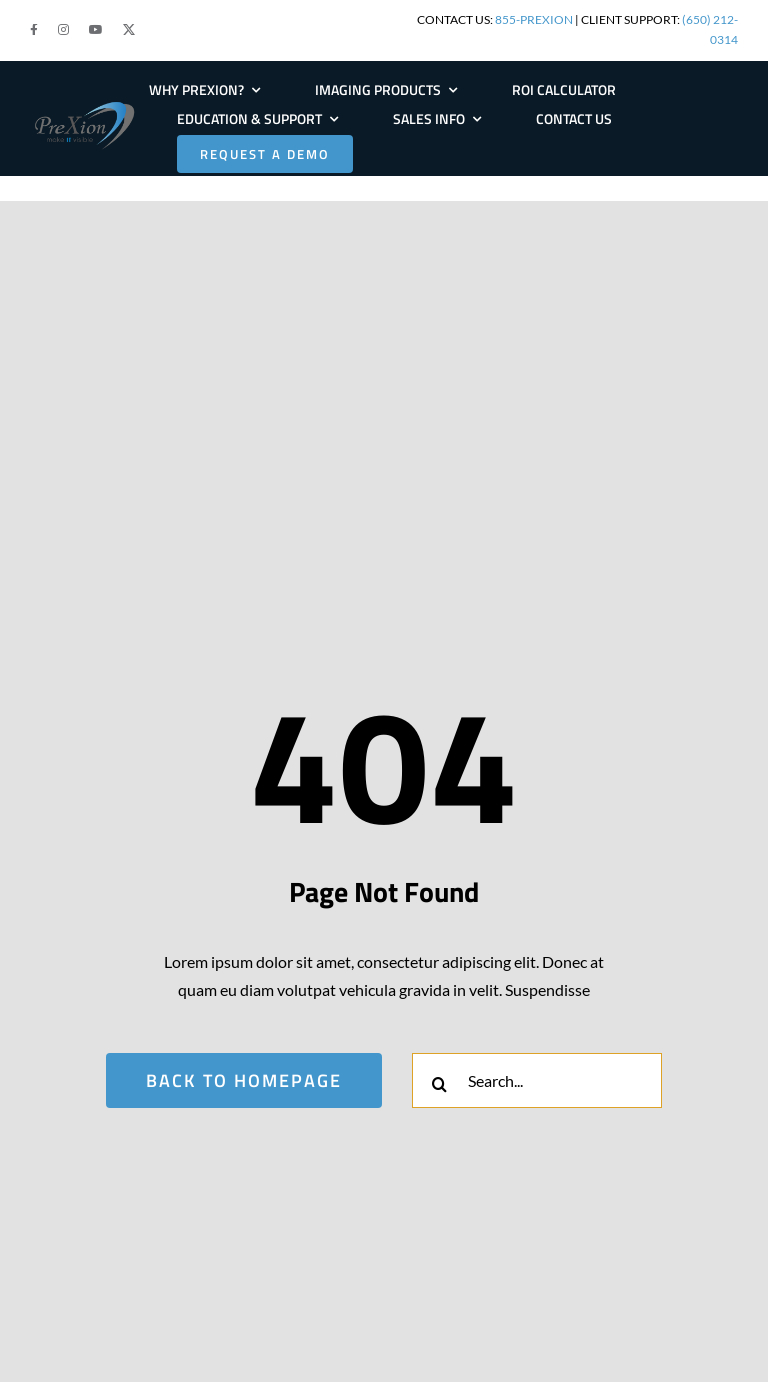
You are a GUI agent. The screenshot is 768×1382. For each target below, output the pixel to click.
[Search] (439, 1084)
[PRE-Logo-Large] (84, 105)
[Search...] (537, 1080)
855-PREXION (534, 19)
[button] (34, 30)
